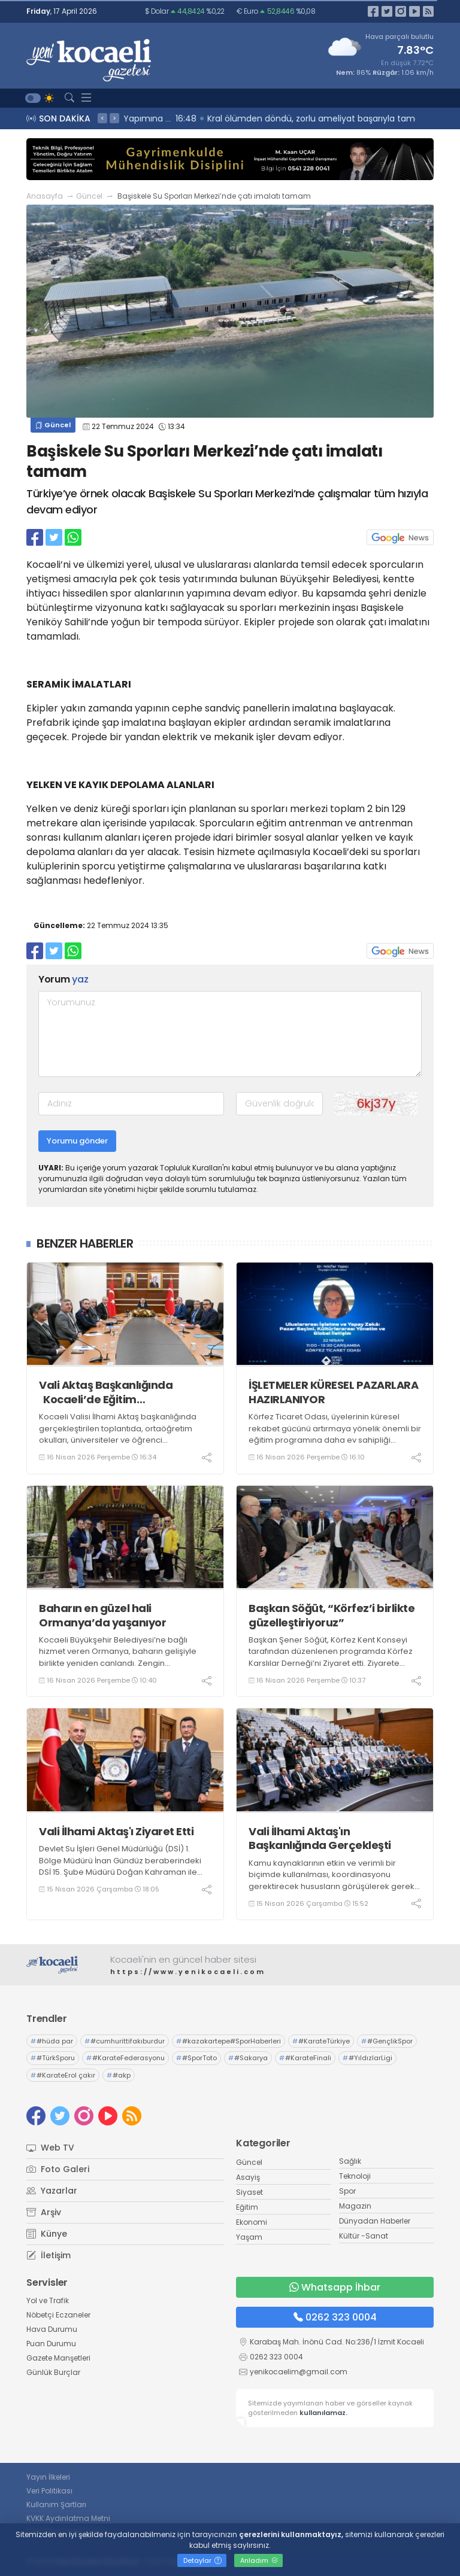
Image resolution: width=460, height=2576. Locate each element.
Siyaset (249, 2192)
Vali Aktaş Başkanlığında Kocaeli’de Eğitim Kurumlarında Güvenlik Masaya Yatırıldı (124, 1392)
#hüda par (52, 2041)
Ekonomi (251, 2222)
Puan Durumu (51, 2343)
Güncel (89, 196)
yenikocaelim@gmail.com (298, 2372)
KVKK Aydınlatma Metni (68, 2518)
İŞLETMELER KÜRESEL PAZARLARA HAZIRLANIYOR (333, 1392)
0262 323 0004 (335, 2317)
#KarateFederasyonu (125, 2058)
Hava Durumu (51, 2329)
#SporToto (196, 2058)
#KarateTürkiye (321, 2041)
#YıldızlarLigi (367, 2058)
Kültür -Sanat (363, 2236)
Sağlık (350, 2161)
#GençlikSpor (387, 2041)
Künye (46, 2234)
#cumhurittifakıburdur (124, 2041)
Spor (347, 2191)
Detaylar (202, 2560)
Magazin (355, 2206)
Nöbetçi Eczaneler (58, 2315)
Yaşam (249, 2237)
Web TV (50, 2148)
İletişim (48, 2255)
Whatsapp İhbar (334, 2287)
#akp (119, 2075)
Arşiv (43, 2212)
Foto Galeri (57, 2169)
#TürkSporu (53, 2058)
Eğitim (247, 2207)
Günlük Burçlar (53, 2372)
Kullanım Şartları (56, 2504)
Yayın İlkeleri (48, 2477)
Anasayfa (44, 196)
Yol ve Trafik (47, 2300)
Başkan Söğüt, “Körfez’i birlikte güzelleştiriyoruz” (331, 1615)
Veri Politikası (49, 2491)
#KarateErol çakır (63, 2075)
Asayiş (248, 2177)
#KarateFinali (305, 2058)
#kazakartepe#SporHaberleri (228, 2041)
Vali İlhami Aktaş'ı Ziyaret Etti (116, 1831)
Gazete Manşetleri (58, 2358)
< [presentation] (102, 118)
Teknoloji (355, 2176)
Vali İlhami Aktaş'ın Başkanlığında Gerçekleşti (320, 1838)
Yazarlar (51, 2191)
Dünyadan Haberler (374, 2221)
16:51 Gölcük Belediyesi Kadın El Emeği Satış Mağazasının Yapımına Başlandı (285, 118)
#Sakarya (248, 2058)
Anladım (259, 2560)
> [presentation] (114, 118)
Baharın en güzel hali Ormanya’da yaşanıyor (102, 1615)
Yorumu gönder (77, 1140)
